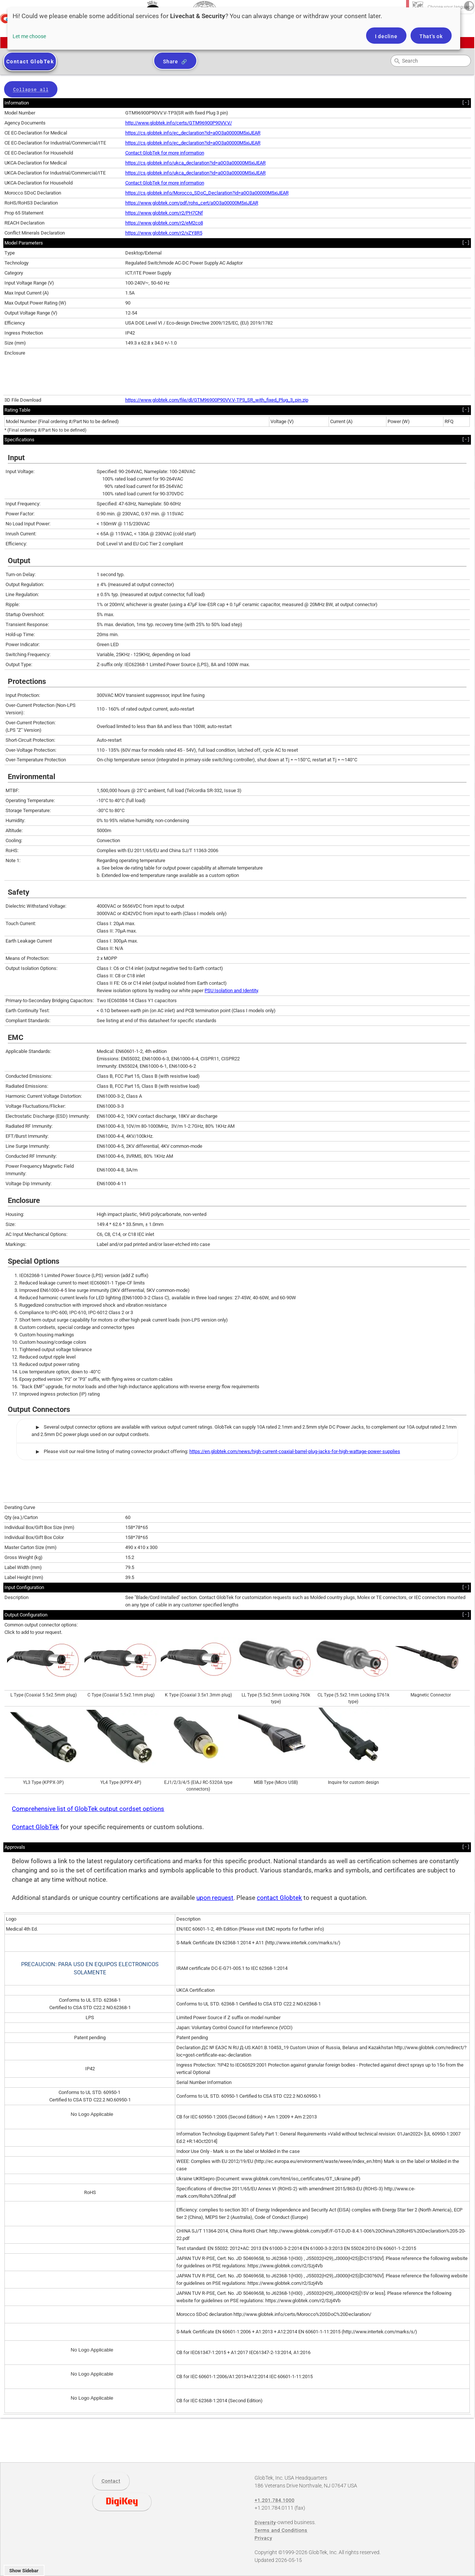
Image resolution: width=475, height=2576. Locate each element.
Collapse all (31, 90)
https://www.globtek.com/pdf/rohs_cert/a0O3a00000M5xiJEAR (191, 203)
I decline (386, 36)
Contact (111, 2481)
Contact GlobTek (35, 1827)
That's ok (431, 36)
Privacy (263, 2538)
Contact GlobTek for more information (164, 153)
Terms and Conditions (281, 2530)
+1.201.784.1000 (275, 2500)
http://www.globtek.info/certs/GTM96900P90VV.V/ (178, 123)
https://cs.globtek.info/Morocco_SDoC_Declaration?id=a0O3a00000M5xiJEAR (207, 193)
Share (170, 61)
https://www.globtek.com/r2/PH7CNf (164, 213)
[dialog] (233, 28)
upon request (214, 1897)
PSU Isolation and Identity (231, 990)
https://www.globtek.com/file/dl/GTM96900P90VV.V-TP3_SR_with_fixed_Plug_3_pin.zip (216, 400)
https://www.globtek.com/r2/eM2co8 (164, 223)
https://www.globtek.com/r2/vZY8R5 (163, 233)
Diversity (265, 2522)
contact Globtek (279, 1897)
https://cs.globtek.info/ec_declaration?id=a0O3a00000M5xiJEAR (192, 133)
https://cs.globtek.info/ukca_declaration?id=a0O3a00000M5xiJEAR (195, 163)
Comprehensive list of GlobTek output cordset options (88, 1808)
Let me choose (29, 36)
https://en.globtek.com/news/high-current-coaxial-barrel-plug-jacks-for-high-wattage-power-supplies (294, 1451)
